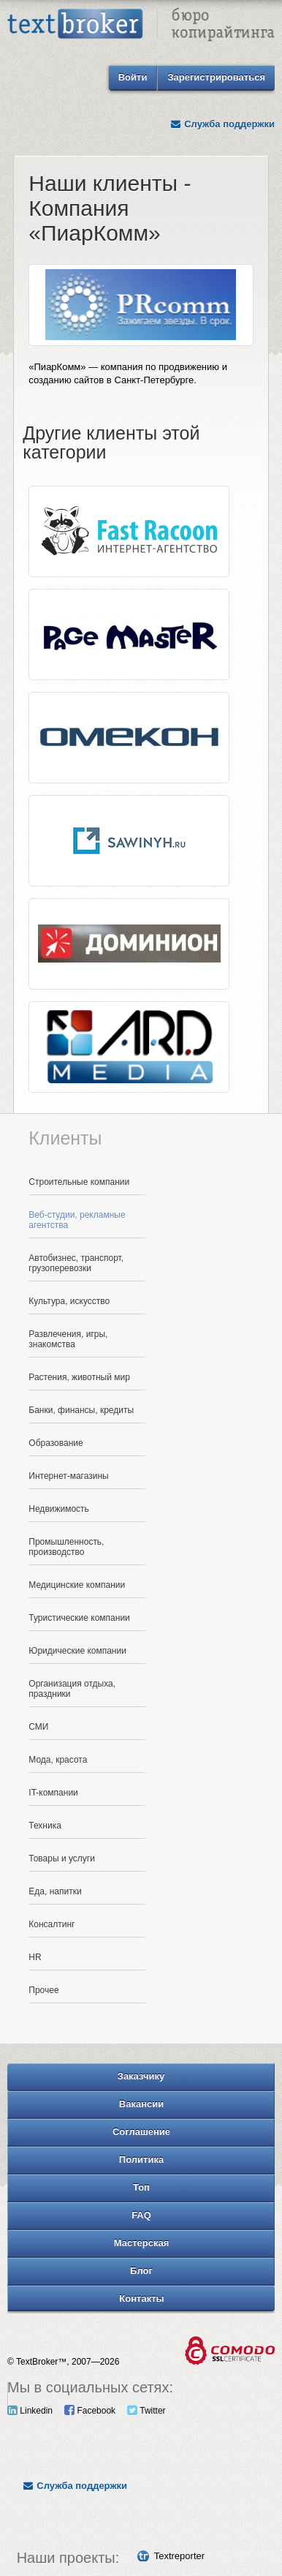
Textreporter (179, 2555)
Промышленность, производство (66, 1547)
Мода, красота (57, 1760)
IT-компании (53, 1793)
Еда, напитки (54, 1891)
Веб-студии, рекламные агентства (76, 1220)
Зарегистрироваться (216, 77)
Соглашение (141, 2131)
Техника (44, 1825)
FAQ (141, 2215)
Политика (141, 2159)
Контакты (141, 2298)
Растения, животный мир (79, 1377)
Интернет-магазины (68, 1476)
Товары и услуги (61, 1858)
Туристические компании (79, 1618)
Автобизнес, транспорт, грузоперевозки (75, 1263)
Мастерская (141, 2242)
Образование (55, 1443)
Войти (133, 77)
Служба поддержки (222, 123)
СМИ (38, 1727)
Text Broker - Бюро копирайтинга (141, 25)
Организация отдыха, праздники (71, 1689)
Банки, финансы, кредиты (81, 1410)
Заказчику (141, 2076)
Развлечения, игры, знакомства (67, 1339)
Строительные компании (78, 1182)
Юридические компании (77, 1651)
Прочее (43, 1990)
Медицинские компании (76, 1585)
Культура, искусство (69, 1301)
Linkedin (30, 2411)
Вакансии (141, 2103)
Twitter (146, 2411)
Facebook (89, 2411)
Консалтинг (51, 1924)
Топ (141, 2187)
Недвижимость (58, 1509)
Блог (141, 2270)
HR (34, 1957)
